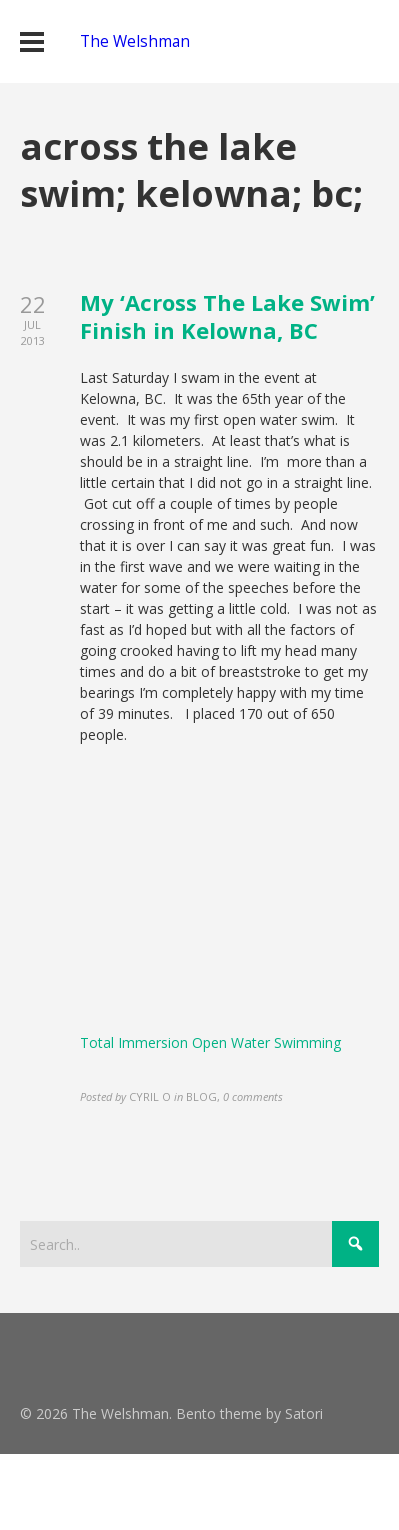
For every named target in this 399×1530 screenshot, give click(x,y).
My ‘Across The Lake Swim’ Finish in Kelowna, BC (227, 316)
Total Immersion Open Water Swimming (210, 1042)
